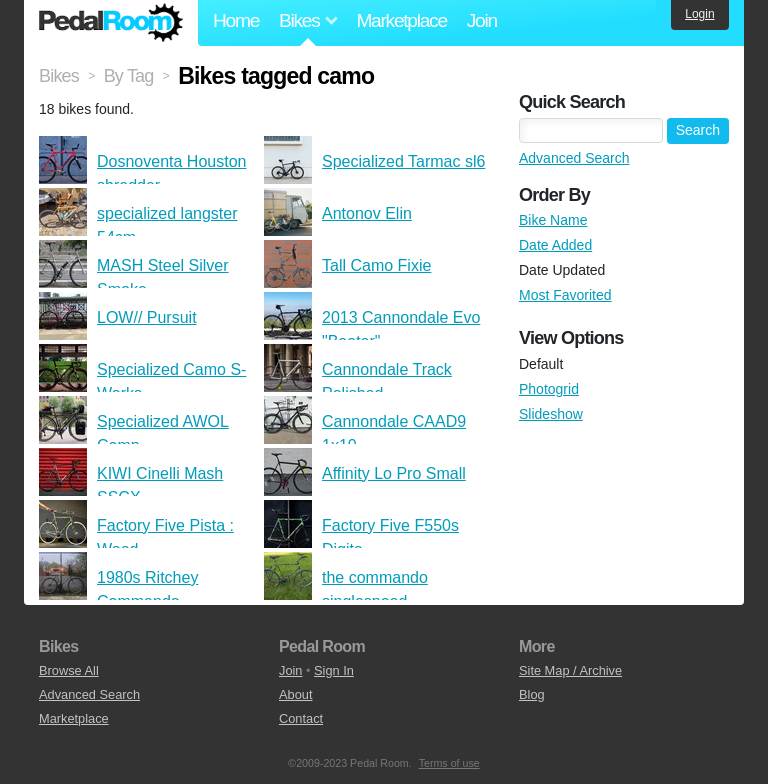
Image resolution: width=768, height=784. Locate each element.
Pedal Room (111, 23)
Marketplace (401, 20)
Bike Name (553, 220)
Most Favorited (565, 295)
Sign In (334, 670)
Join (482, 20)
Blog (532, 694)
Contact (301, 718)
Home (236, 20)
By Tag (129, 76)
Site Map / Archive (570, 670)
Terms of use (449, 763)
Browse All (69, 670)
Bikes (59, 76)
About (295, 694)
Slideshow (551, 414)
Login (699, 14)
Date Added (555, 245)
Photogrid (549, 389)
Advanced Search (574, 158)
